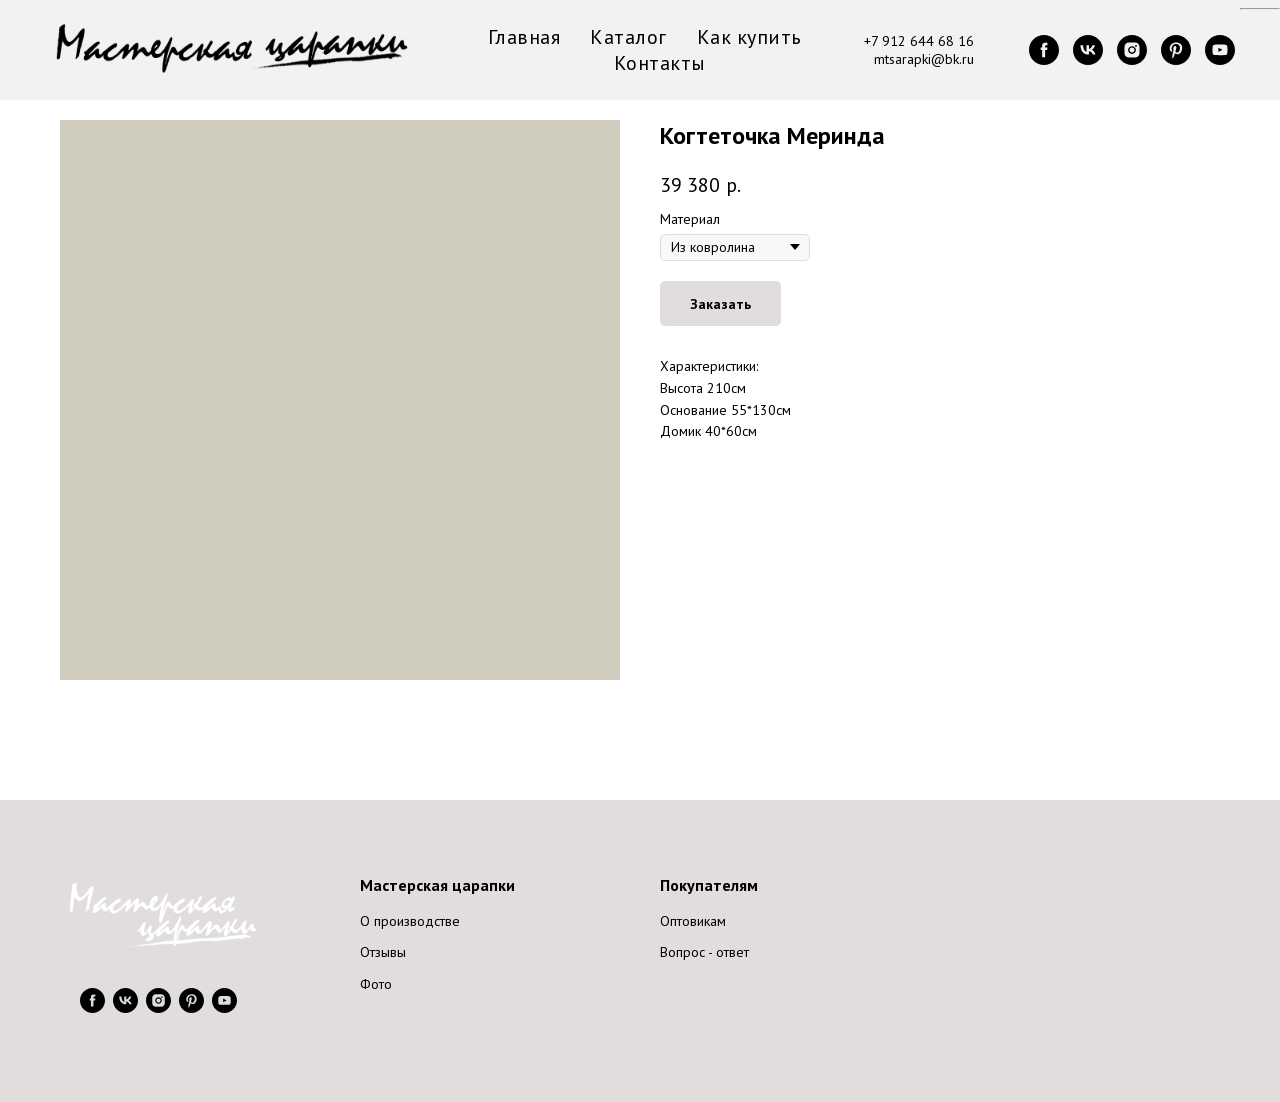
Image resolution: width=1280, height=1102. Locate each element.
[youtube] (1220, 50)
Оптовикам (693, 921)
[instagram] (1132, 50)
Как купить (749, 37)
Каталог (628, 37)
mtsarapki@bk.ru (924, 59)
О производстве (410, 921)
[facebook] (1044, 50)
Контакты (660, 63)
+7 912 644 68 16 (919, 41)
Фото (376, 984)
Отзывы (383, 952)
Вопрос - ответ (704, 952)
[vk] (1088, 50)
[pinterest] (1176, 50)
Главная (524, 37)
